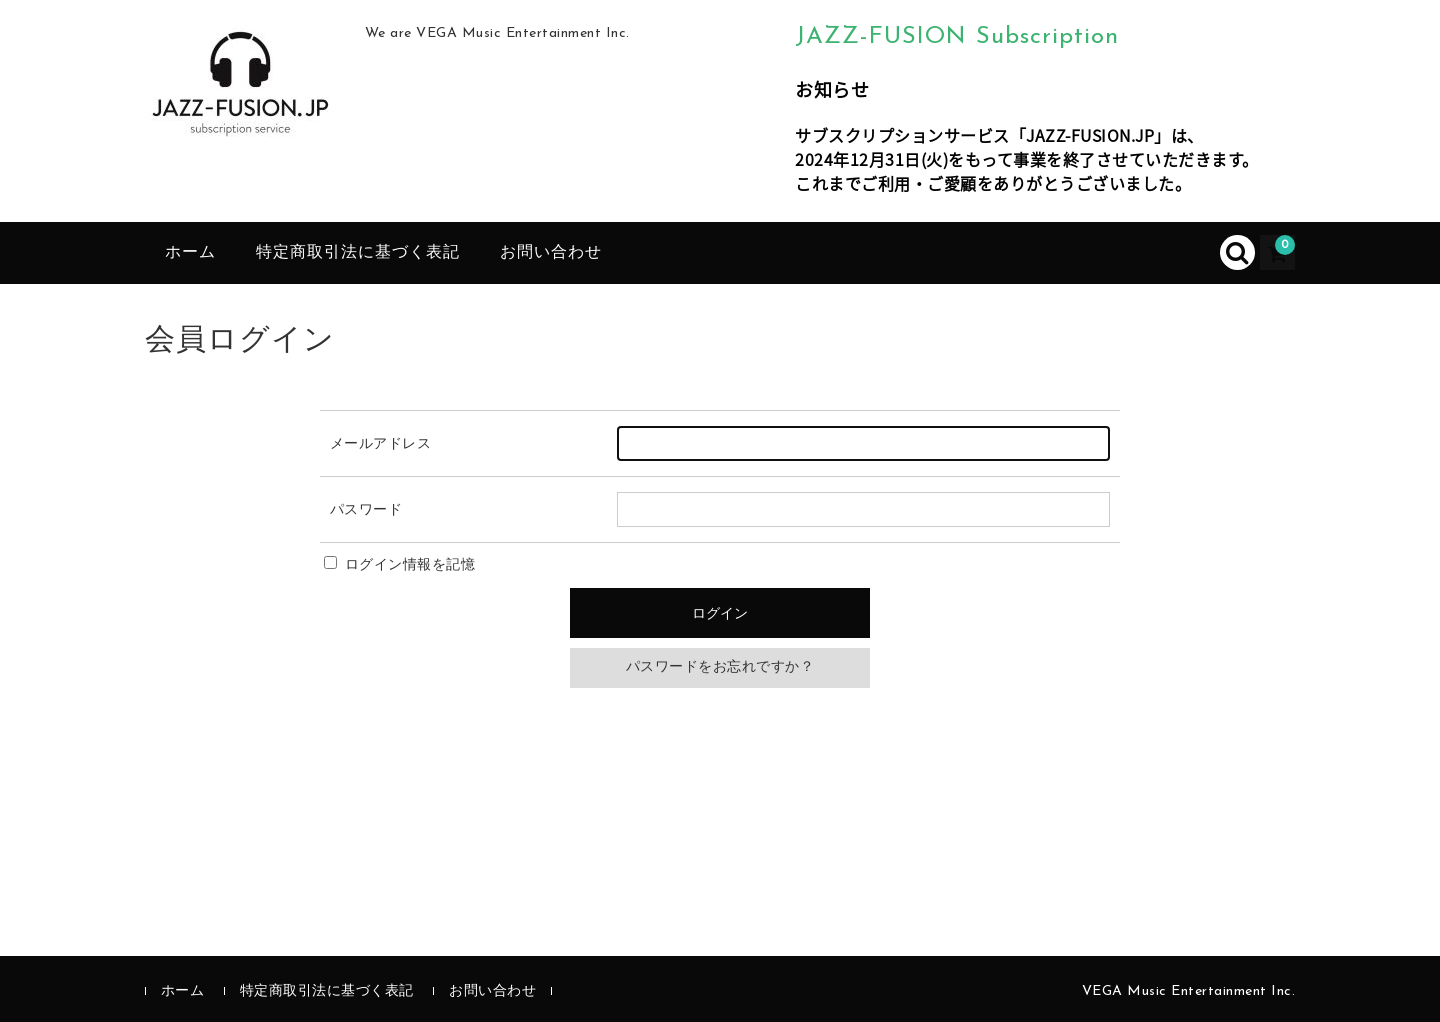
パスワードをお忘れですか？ (720, 667)
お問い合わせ (551, 253)
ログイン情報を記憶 (399, 565)
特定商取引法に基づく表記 (358, 253)
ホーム (190, 253)
